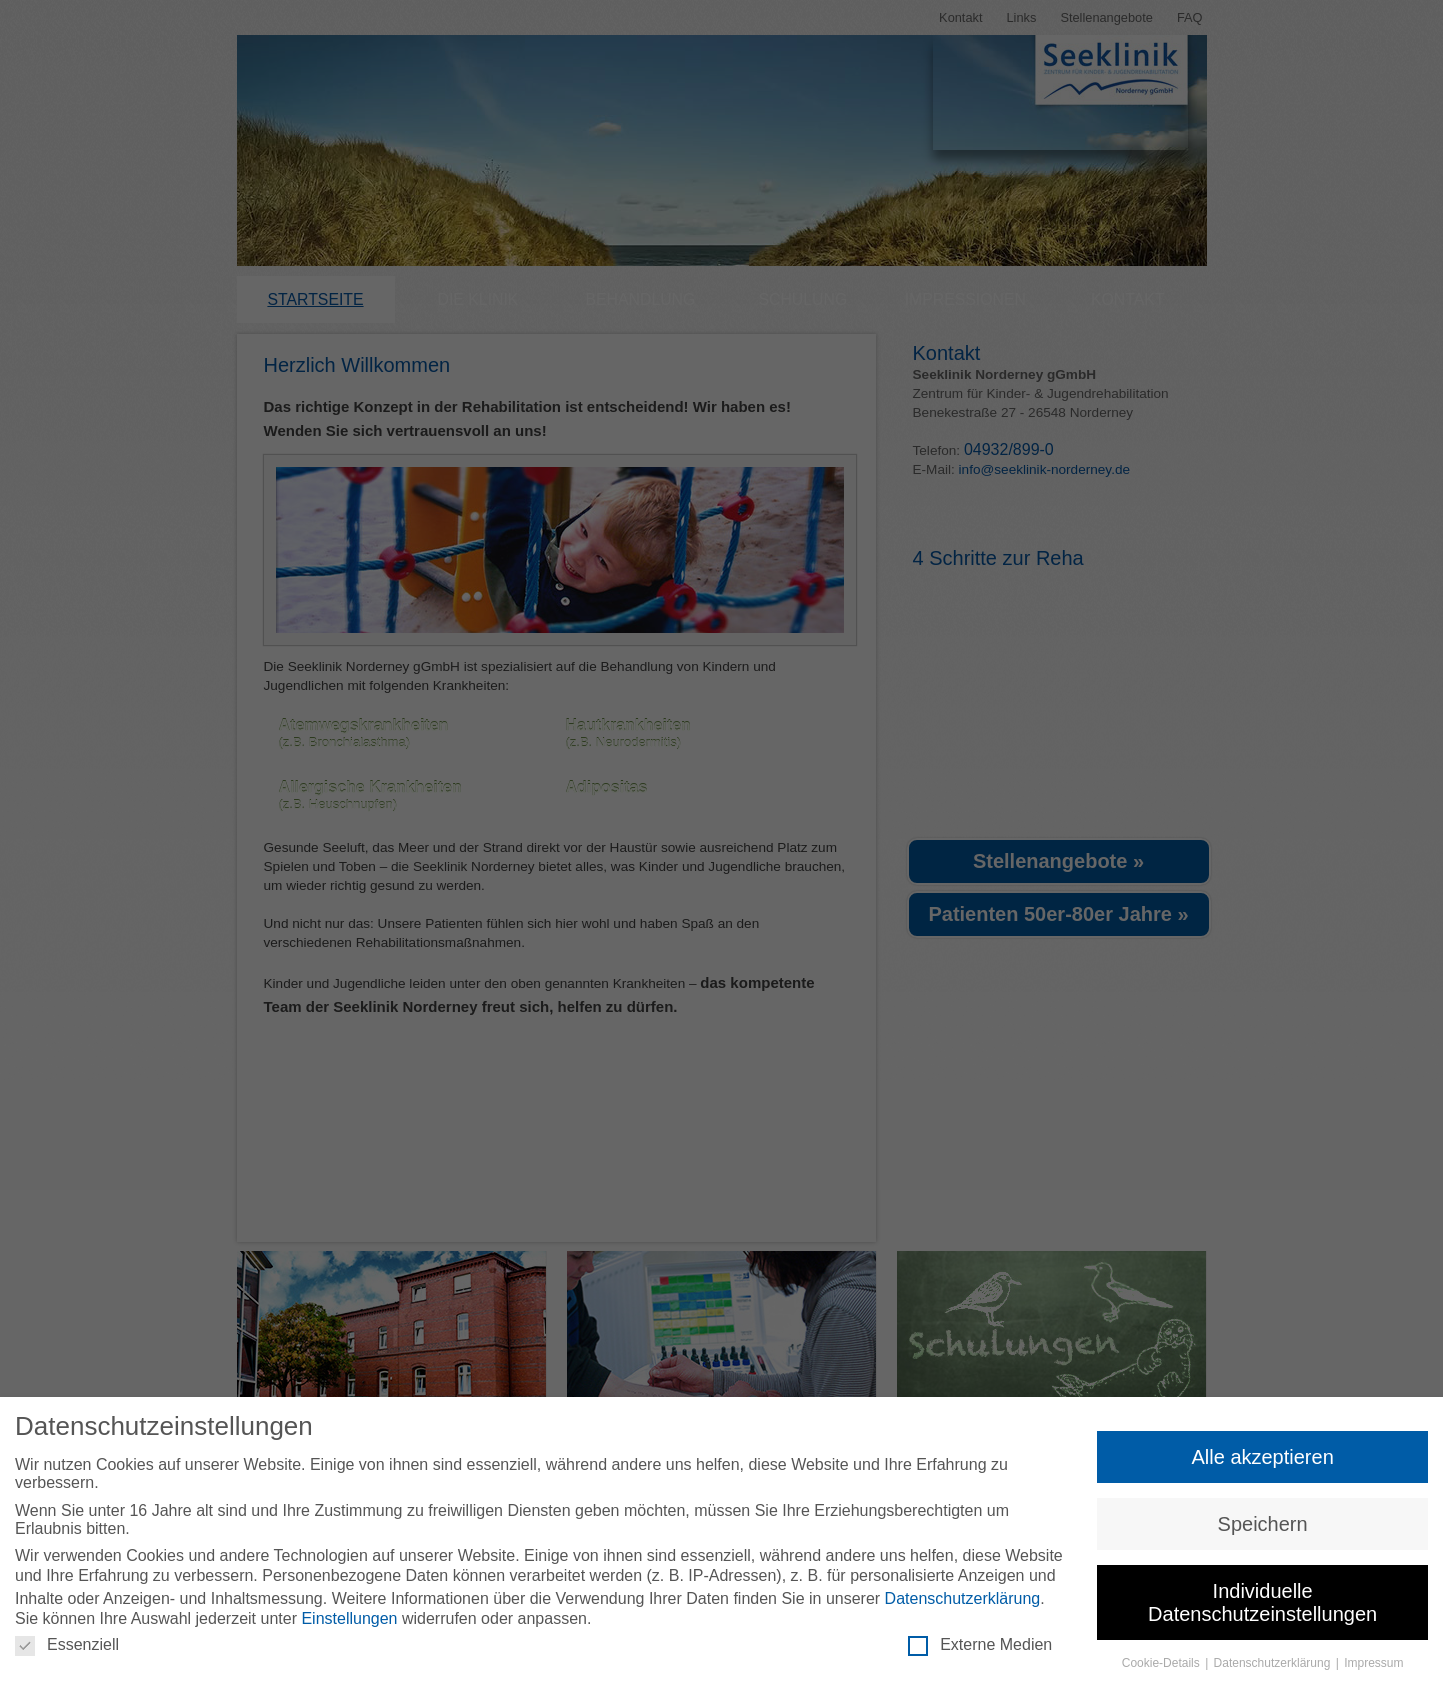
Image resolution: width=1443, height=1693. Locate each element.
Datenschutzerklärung (963, 1598)
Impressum (1373, 1663)
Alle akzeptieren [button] (1262, 1457)
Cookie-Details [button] (1162, 1663)
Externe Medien (980, 1645)
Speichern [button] (1263, 1524)
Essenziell (67, 1645)
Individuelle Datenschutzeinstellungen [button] (1262, 1602)
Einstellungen (349, 1618)
